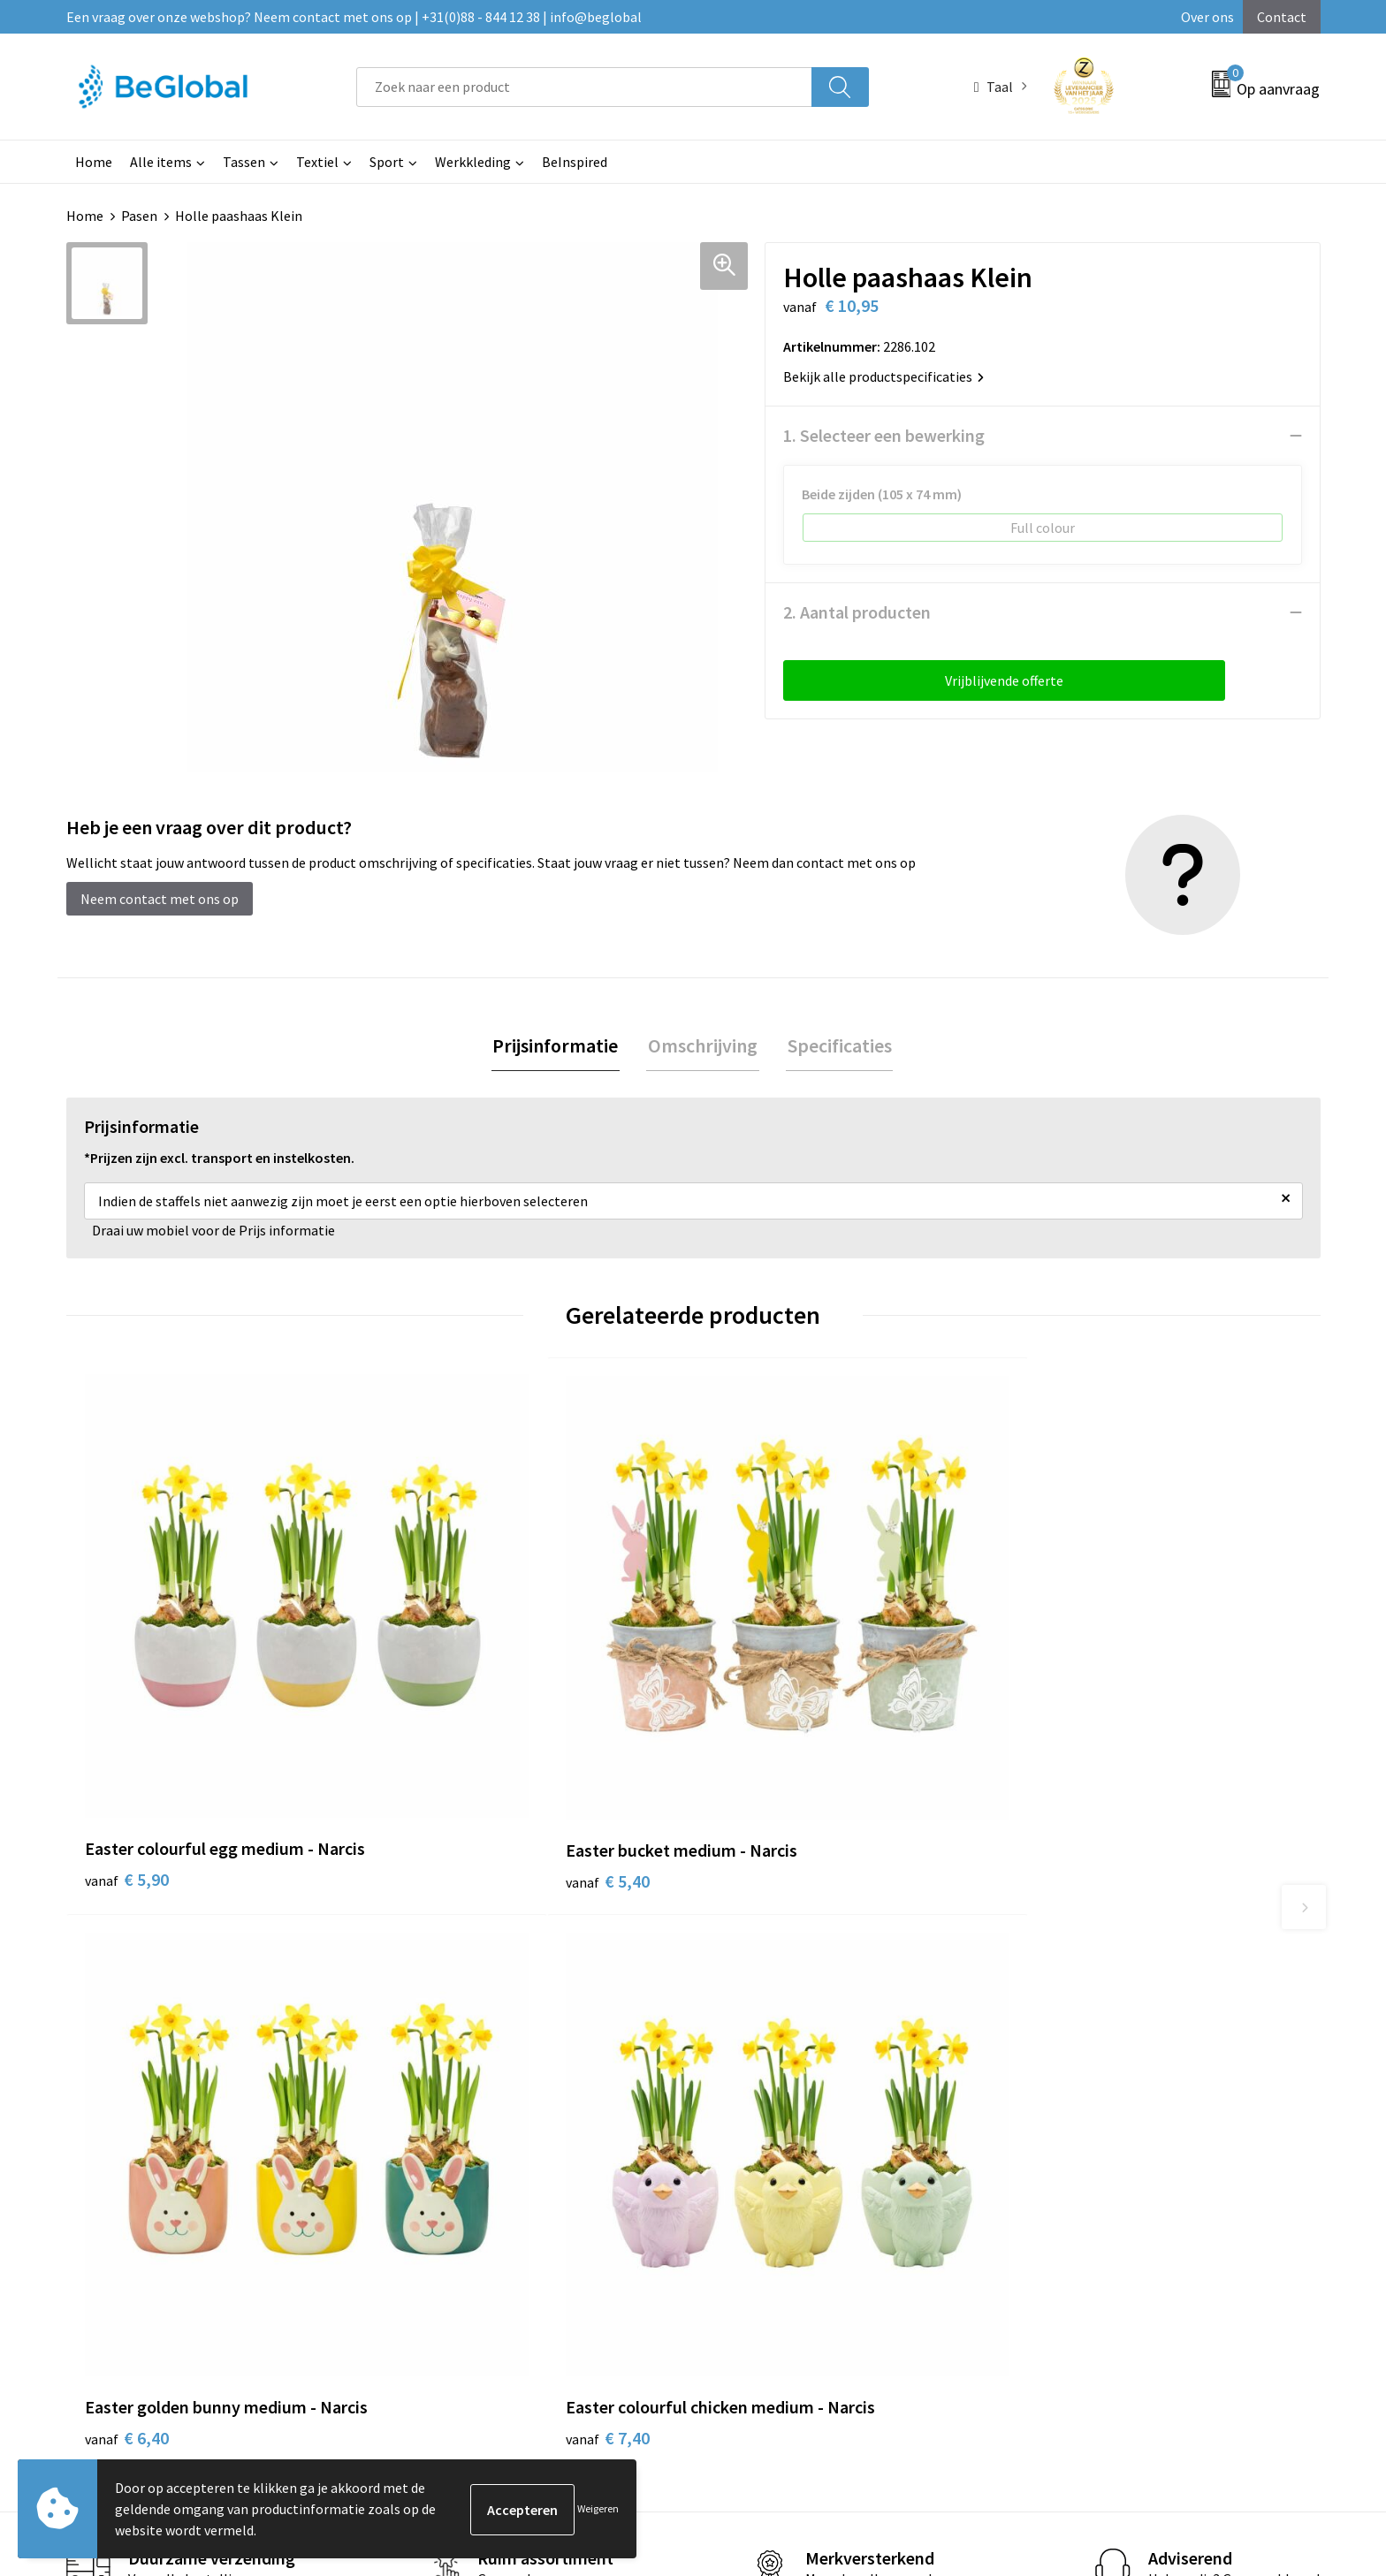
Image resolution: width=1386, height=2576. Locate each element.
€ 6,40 (754, 1740)
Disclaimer (1051, 2095)
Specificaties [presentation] (836, 1046)
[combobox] (584, 87)
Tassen (244, 162)
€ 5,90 (127, 1740)
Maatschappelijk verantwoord (646, 2042)
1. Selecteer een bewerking (884, 435)
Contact (1281, 17)
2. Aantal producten (857, 612)
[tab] (558, 1047)
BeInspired (574, 162)
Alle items (161, 162)
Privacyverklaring (1071, 2069)
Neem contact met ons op (159, 899)
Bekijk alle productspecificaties (883, 376)
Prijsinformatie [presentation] (558, 1046)
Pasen (139, 215)
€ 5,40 (440, 1714)
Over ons (1207, 17)
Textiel (317, 162)
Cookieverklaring (1071, 2042)
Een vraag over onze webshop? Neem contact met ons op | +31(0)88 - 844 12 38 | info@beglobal (354, 17)
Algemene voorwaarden (1090, 2015)
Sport (386, 162)
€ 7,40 (1067, 1740)
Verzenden (1252, 2403)
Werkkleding (473, 162)
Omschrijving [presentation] (703, 1046)
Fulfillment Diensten (619, 2069)
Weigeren (598, 2508)
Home (93, 162)
